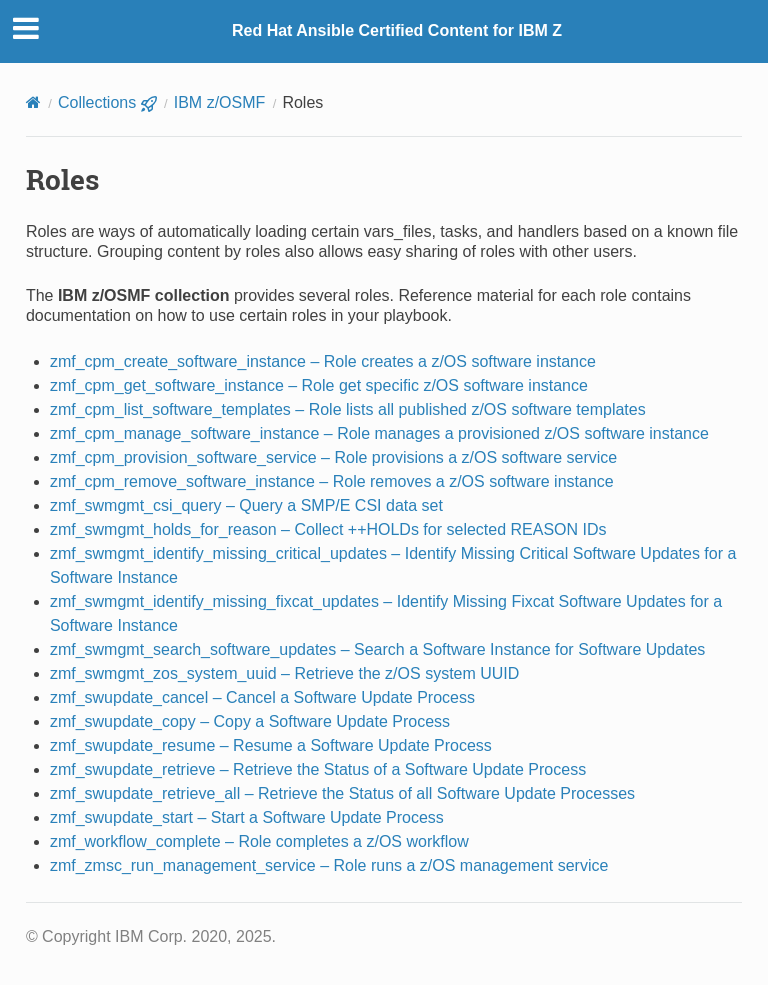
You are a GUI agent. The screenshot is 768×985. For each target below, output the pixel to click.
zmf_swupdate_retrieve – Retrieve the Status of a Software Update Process (318, 769)
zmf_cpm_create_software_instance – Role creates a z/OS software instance (323, 361)
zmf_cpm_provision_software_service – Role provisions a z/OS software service (333, 457)
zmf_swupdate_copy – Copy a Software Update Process (250, 721)
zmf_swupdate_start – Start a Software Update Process (247, 817)
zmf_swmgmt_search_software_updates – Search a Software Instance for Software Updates (377, 649)
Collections (107, 102)
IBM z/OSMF (220, 102)
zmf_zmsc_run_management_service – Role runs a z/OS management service (329, 865)
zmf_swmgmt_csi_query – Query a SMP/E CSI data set (246, 505)
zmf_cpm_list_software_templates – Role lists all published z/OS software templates (348, 409)
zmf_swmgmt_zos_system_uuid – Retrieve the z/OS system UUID (284, 673)
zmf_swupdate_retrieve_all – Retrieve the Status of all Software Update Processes (342, 793)
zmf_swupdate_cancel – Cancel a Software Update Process (262, 697)
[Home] (33, 102)
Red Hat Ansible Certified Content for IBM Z (397, 30)
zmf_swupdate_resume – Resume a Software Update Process (271, 745)
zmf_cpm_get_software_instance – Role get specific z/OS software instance (319, 385)
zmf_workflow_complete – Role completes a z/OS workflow (259, 841)
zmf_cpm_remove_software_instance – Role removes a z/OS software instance (332, 481)
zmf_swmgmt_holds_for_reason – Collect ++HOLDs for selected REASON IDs (328, 529)
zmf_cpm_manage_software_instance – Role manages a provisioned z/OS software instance (379, 433)
